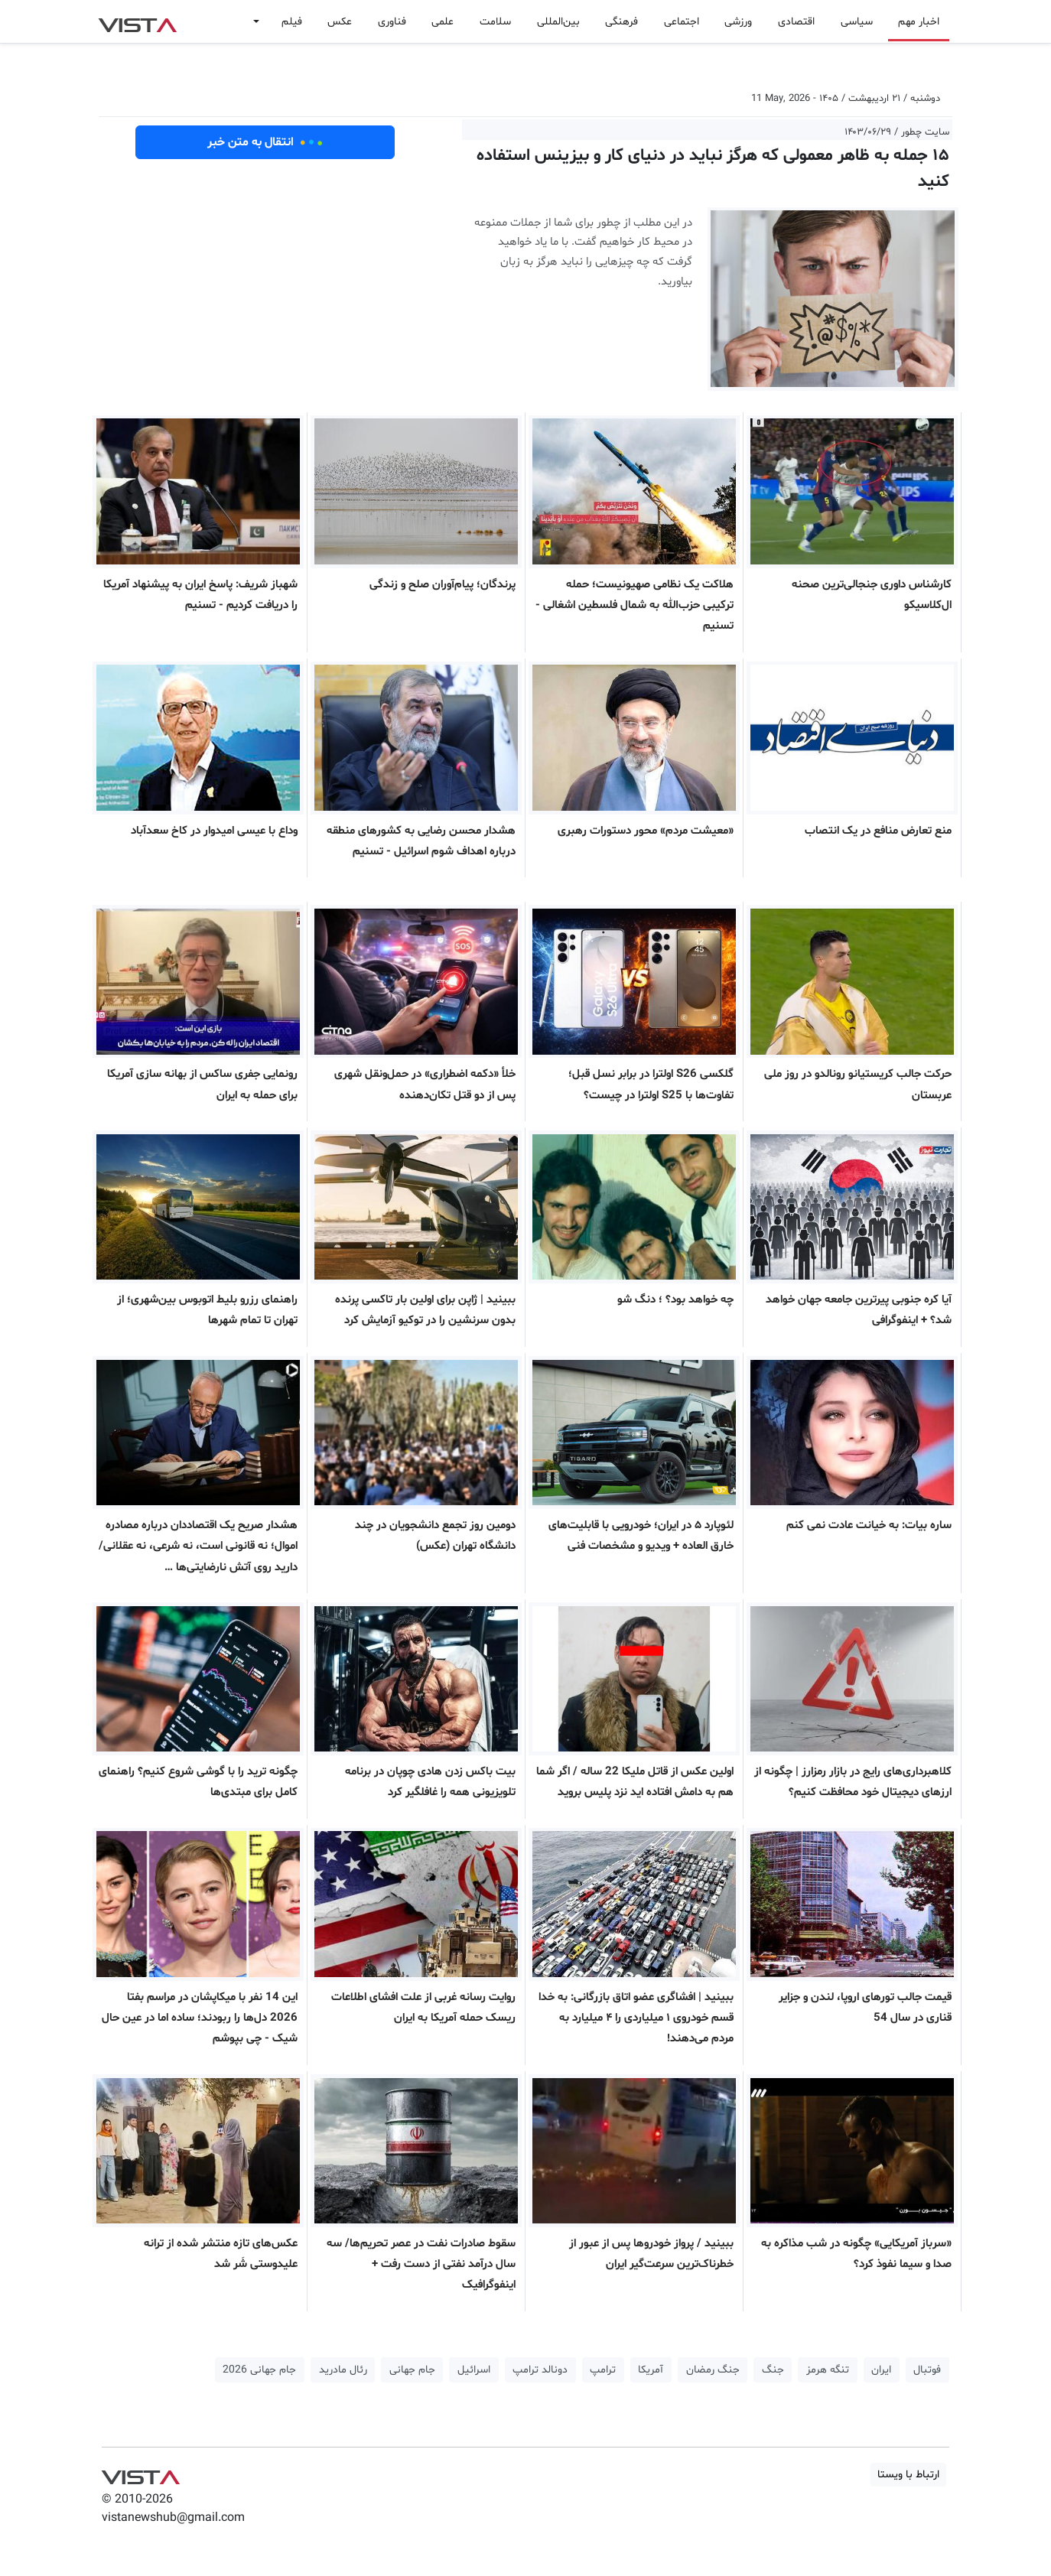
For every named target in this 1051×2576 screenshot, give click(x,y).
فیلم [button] (291, 22)
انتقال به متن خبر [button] (265, 142)
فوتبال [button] (927, 2370)
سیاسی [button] (857, 22)
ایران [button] (881, 2370)
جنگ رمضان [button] (713, 2370)
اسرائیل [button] (473, 2370)
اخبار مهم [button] (918, 22)
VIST (137, 21)
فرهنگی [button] (621, 22)
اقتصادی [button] (796, 22)
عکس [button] (339, 22)
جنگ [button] (773, 2370)
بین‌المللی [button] (558, 22)
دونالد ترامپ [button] (540, 2370)
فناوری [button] (392, 22)
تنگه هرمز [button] (827, 2370)
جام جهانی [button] (412, 2370)
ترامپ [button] (603, 2370)
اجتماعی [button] (681, 22)
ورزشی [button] (738, 22)
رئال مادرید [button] (343, 2370)
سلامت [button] (495, 22)
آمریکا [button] (650, 2370)
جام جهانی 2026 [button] (259, 2370)
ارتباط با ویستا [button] (908, 2474)
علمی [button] (442, 22)
